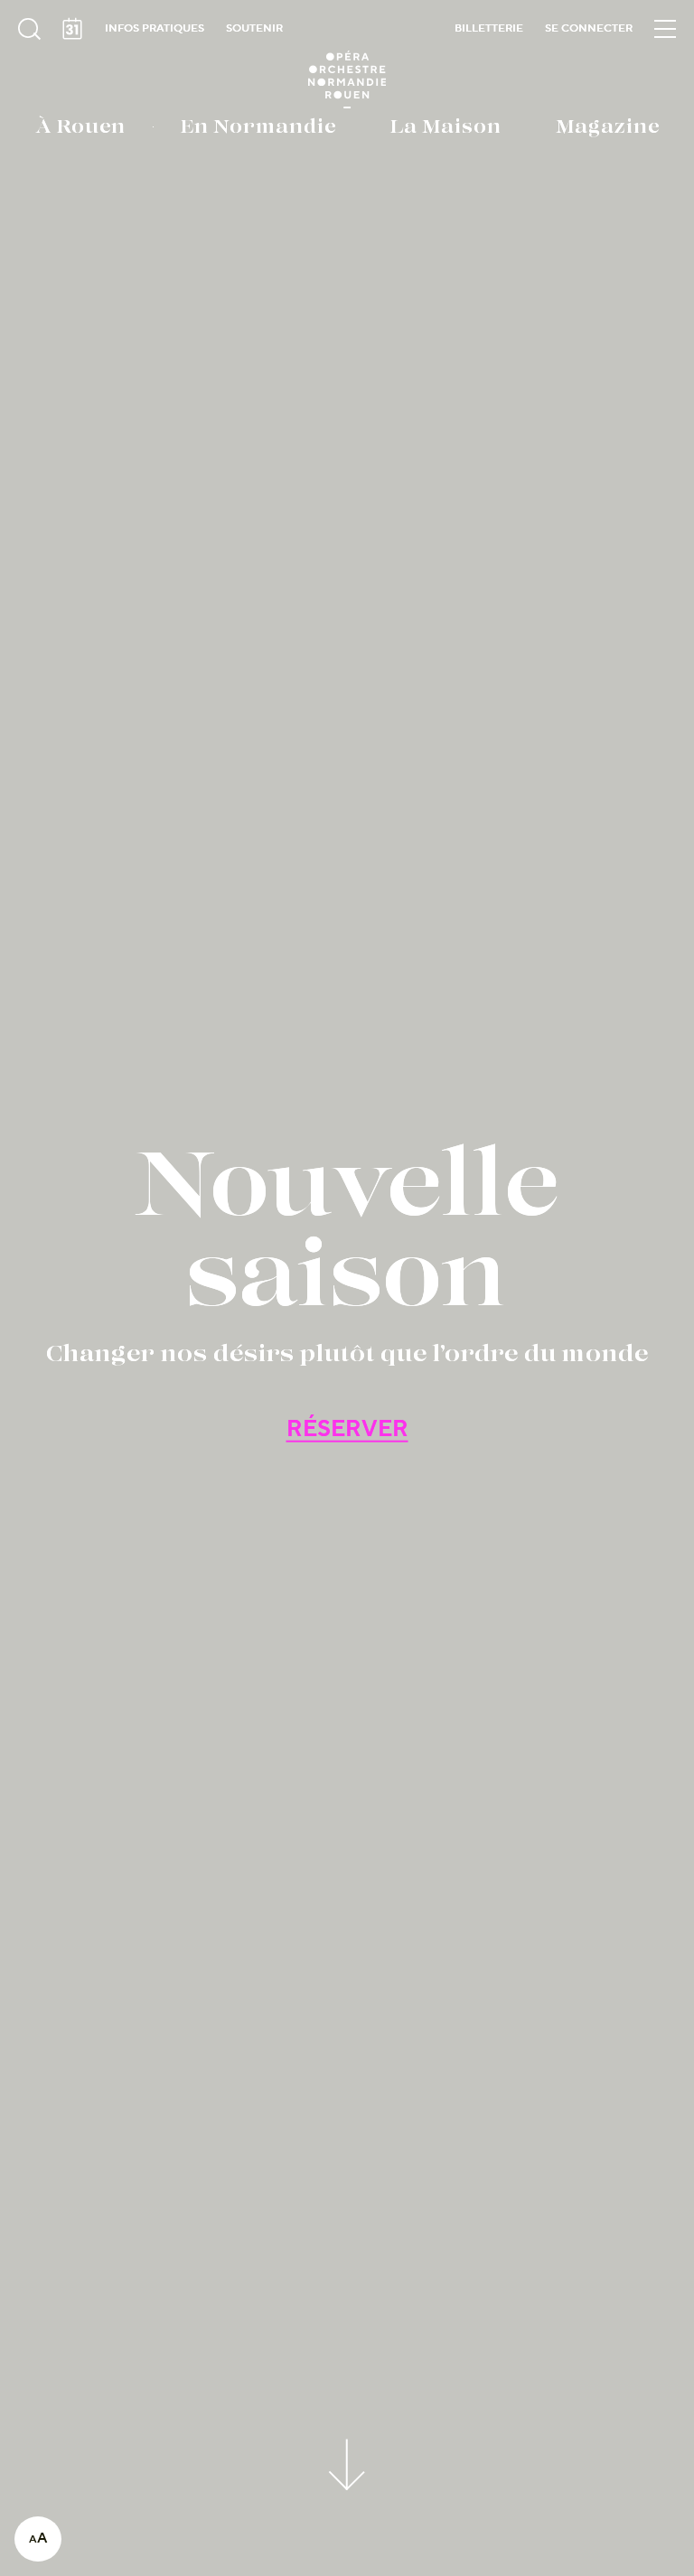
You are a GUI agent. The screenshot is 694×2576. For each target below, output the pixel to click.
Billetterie (489, 28)
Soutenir (254, 28)
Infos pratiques (154, 28)
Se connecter (589, 28)
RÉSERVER (347, 1429)
